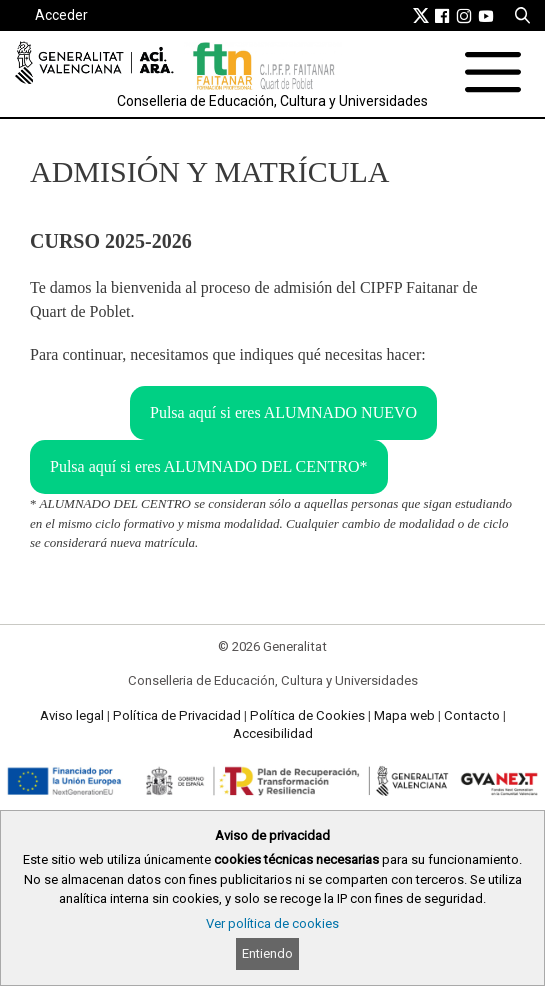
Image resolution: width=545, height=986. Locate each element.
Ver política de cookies (272, 923)
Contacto (472, 715)
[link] (421, 15)
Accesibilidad (273, 733)
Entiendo (267, 953)
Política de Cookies (307, 715)
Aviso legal (72, 715)
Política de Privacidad (177, 715)
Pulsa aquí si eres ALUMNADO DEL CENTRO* (209, 466)
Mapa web (404, 715)
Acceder (61, 15)
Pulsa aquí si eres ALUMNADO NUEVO (283, 412)
